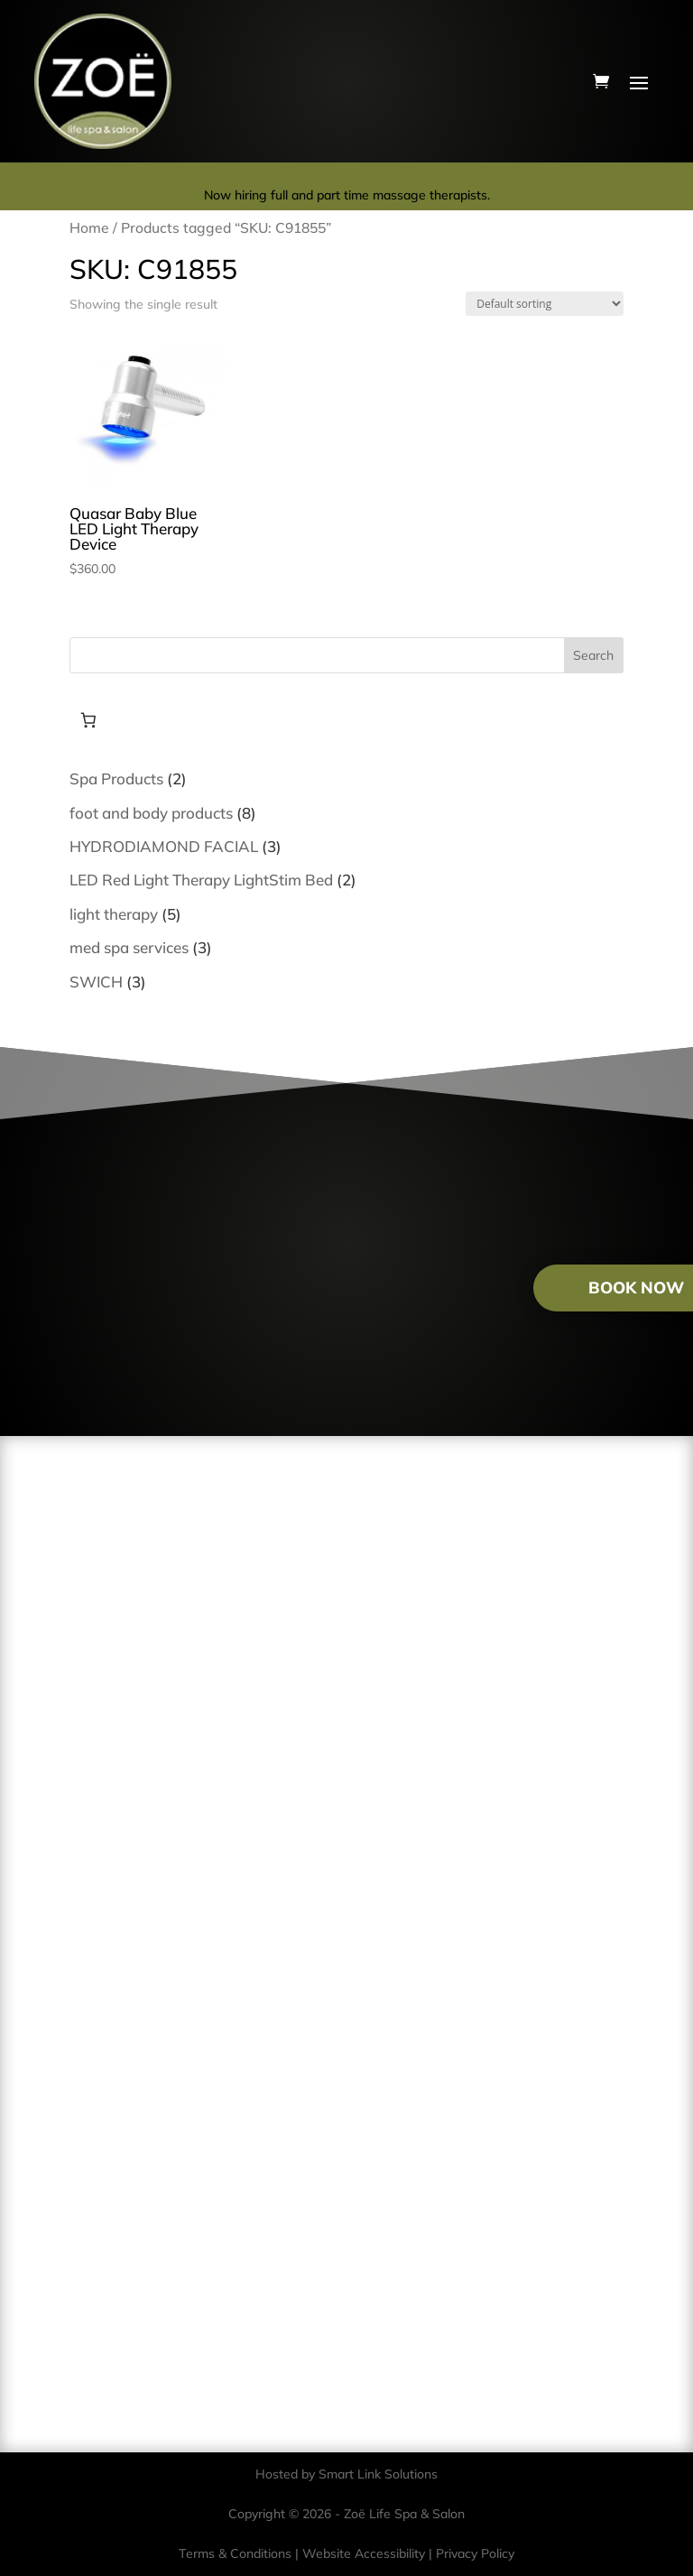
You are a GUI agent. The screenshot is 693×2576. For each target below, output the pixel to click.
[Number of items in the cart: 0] (88, 719)
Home (89, 227)
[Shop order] (545, 304)
